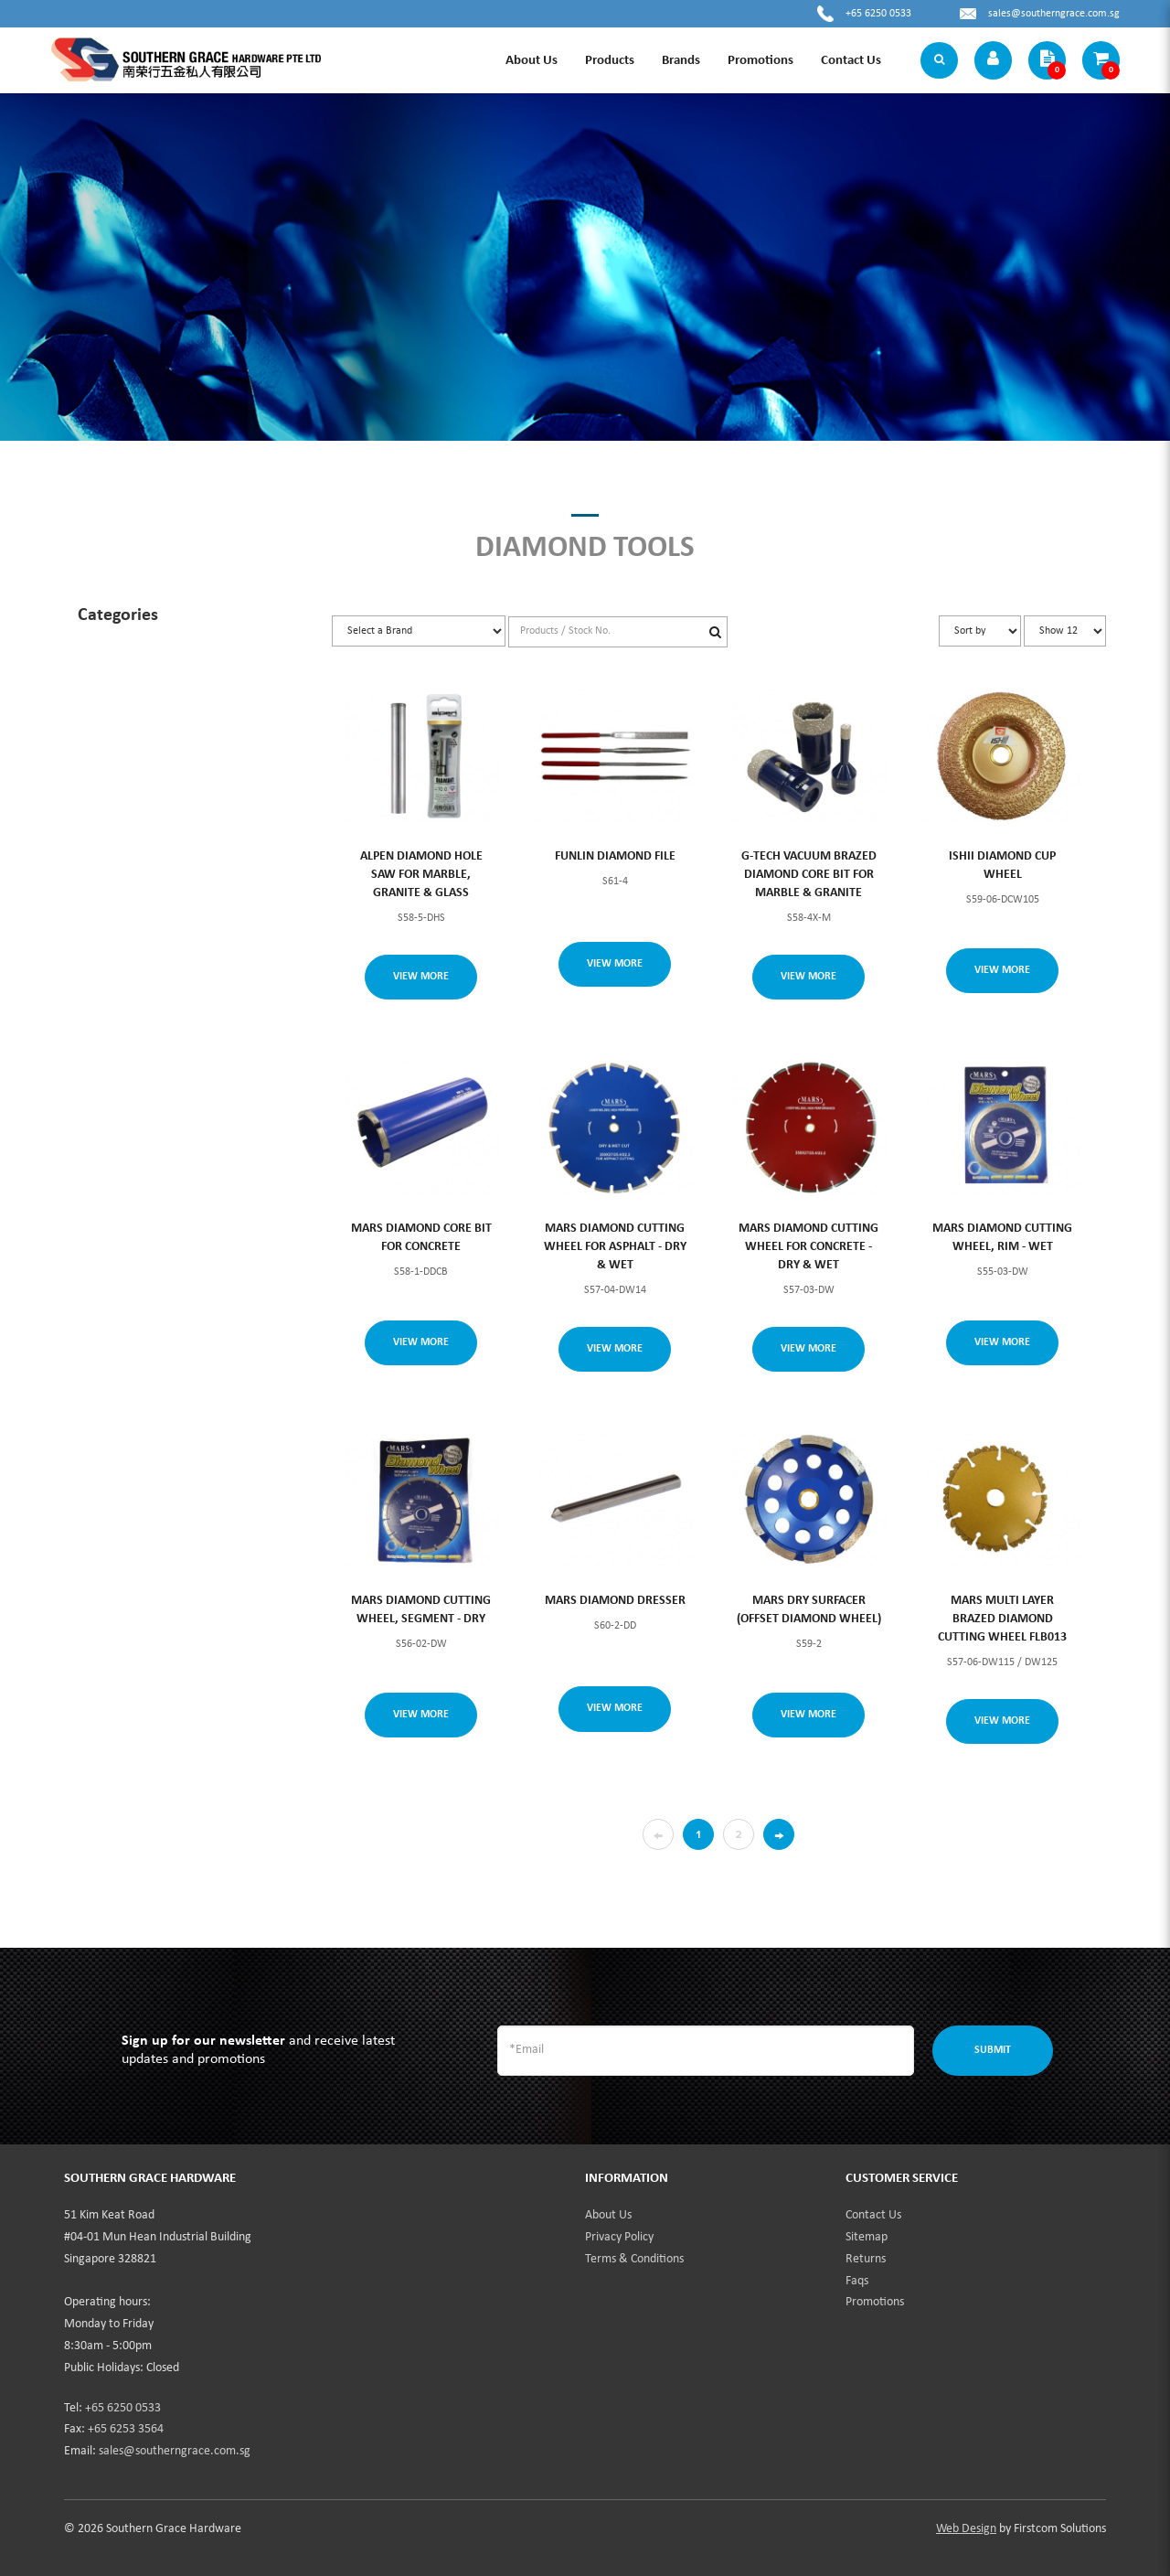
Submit (992, 2050)
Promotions (875, 2302)
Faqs (857, 2281)
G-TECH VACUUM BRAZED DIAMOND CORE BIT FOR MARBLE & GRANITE (809, 875)
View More (421, 976)
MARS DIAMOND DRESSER (615, 1601)
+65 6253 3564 (126, 2429)
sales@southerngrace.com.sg (1054, 13)
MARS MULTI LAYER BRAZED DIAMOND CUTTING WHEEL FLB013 (1002, 1619)
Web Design (966, 2529)
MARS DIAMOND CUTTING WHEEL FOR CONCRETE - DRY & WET (808, 1247)
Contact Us (873, 2215)
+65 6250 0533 (878, 13)
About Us (608, 2215)
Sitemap (867, 2237)
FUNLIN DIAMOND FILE (615, 856)
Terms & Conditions (634, 2259)
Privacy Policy (619, 2237)
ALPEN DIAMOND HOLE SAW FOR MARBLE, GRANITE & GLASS (421, 875)
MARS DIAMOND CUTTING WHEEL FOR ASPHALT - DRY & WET (615, 1247)
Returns (866, 2259)
